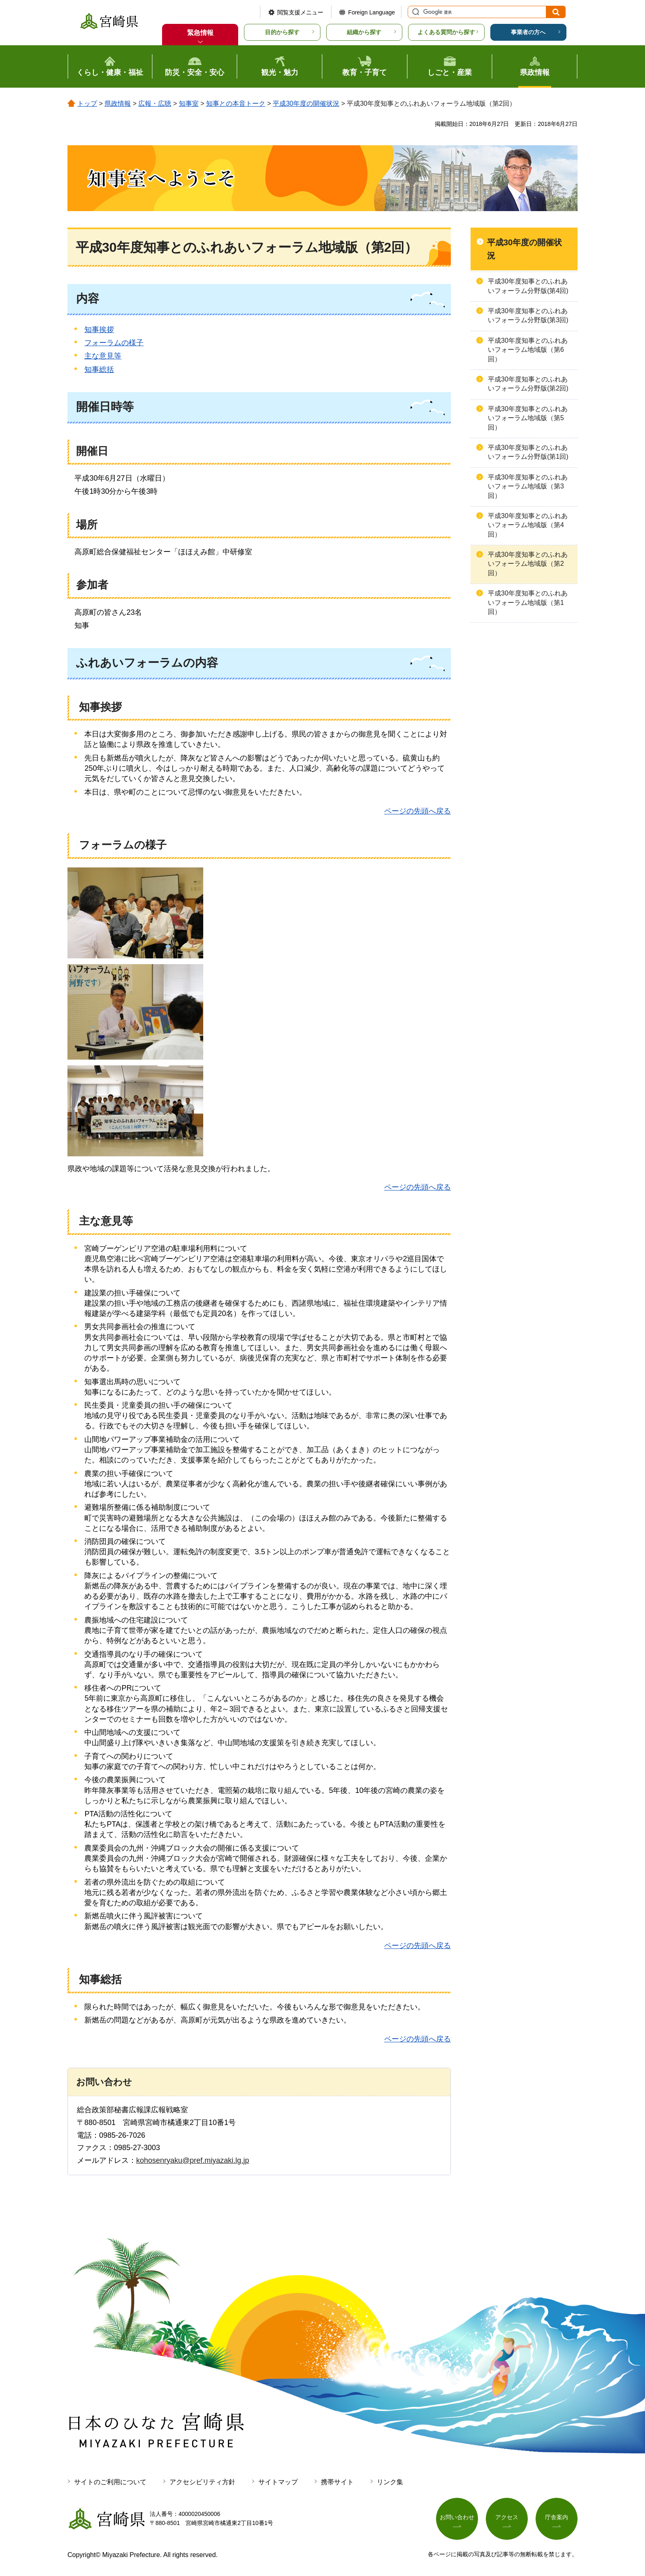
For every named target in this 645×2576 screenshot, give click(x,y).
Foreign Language (371, 12)
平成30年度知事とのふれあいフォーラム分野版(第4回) (528, 286)
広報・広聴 (154, 103)
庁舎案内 (556, 2517)
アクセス (506, 2517)
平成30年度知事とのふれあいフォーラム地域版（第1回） (528, 602)
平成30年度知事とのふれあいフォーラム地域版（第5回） (528, 418)
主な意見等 (102, 356)
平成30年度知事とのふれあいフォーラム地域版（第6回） (528, 350)
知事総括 (99, 369)
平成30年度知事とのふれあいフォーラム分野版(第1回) (528, 452)
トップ (87, 103)
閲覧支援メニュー (300, 12)
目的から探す (282, 32)
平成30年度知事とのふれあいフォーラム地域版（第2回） (528, 564)
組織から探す (364, 32)
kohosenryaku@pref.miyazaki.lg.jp (192, 2160)
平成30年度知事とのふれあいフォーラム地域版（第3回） (528, 486)
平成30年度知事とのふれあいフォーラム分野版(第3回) (528, 315)
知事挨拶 (99, 329)
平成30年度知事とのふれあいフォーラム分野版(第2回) (528, 384)
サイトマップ (278, 2481)
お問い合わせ (457, 2517)
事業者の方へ (528, 32)
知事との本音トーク (235, 103)
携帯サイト (337, 2481)
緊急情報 (200, 32)
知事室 (189, 103)
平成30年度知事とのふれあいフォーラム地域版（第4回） (528, 525)
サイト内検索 (414, 12)
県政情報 (117, 103)
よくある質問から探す (446, 32)
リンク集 (390, 2481)
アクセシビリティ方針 (202, 2481)
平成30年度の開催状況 (306, 103)
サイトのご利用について (110, 2481)
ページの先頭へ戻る (417, 811)
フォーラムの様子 (114, 343)
